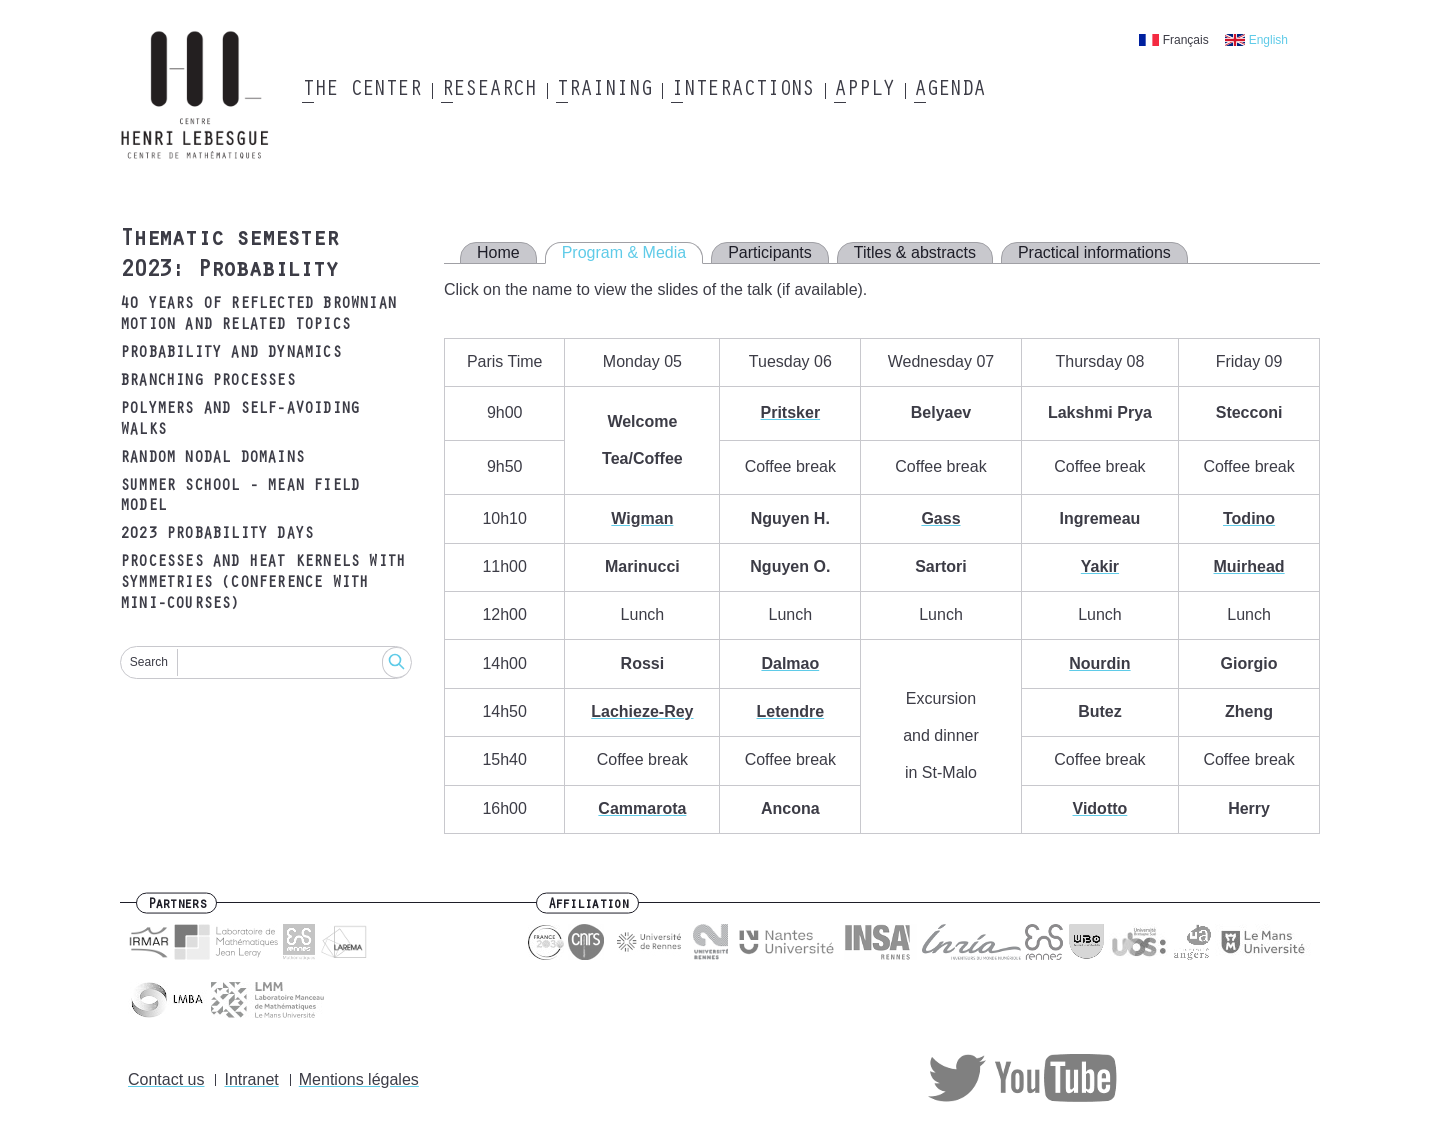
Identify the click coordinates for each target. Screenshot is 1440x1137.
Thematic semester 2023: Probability (229, 256)
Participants (770, 252)
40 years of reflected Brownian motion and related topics (258, 315)
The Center (361, 91)
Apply (864, 91)
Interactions (742, 91)
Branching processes (207, 382)
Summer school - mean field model (239, 497)
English (1268, 40)
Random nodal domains (212, 459)
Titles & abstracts (915, 252)
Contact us (166, 1079)
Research (488, 91)
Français (1186, 40)
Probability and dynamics (230, 354)
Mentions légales (359, 1079)
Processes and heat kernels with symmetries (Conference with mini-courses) (262, 584)
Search (149, 662)
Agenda (949, 91)
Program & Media (624, 252)
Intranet (251, 1079)
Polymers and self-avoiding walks (239, 420)
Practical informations (1094, 252)
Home (498, 252)
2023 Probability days (216, 535)
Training (603, 91)
